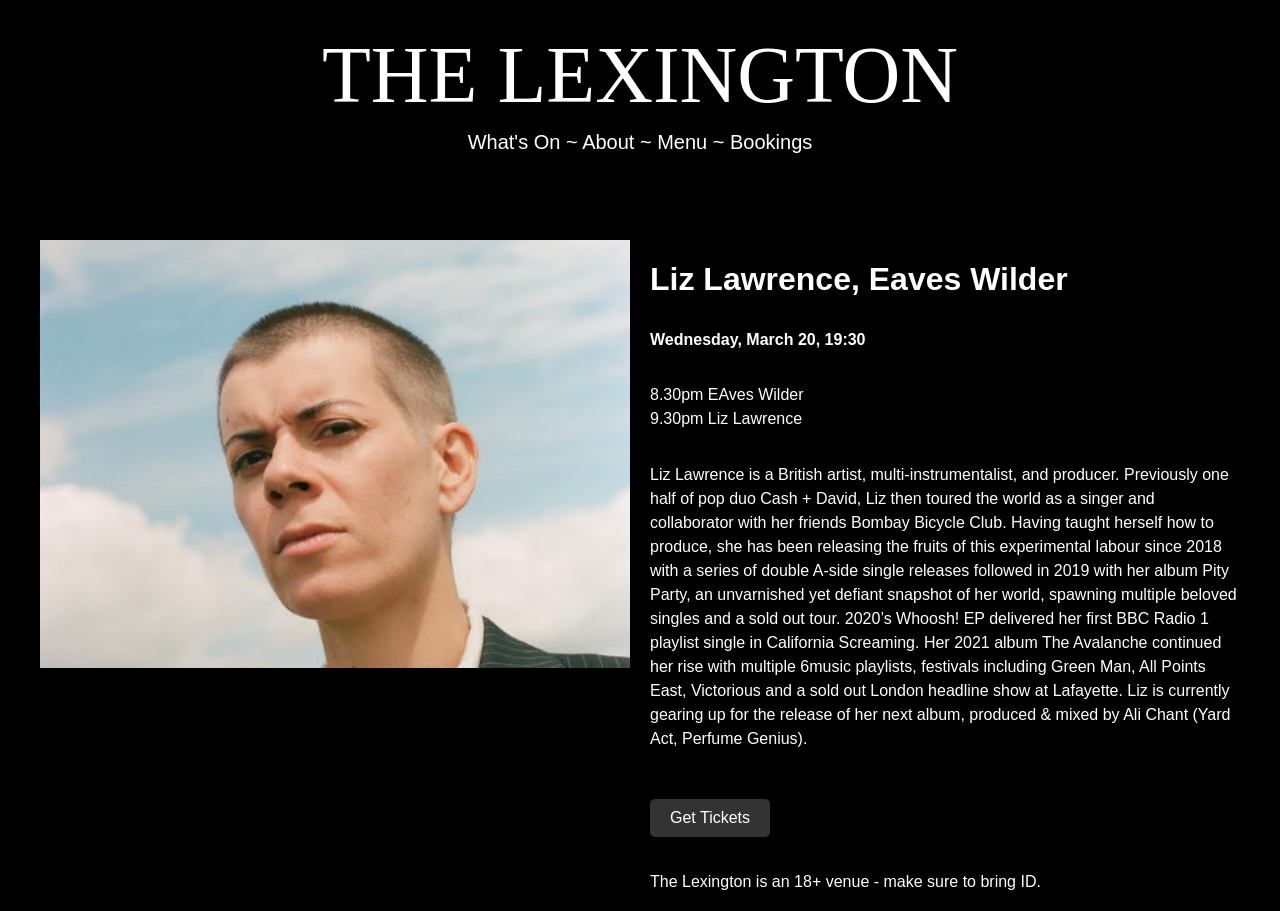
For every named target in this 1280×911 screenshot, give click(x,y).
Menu (682, 142)
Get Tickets (710, 817)
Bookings (771, 142)
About (608, 142)
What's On (514, 142)
